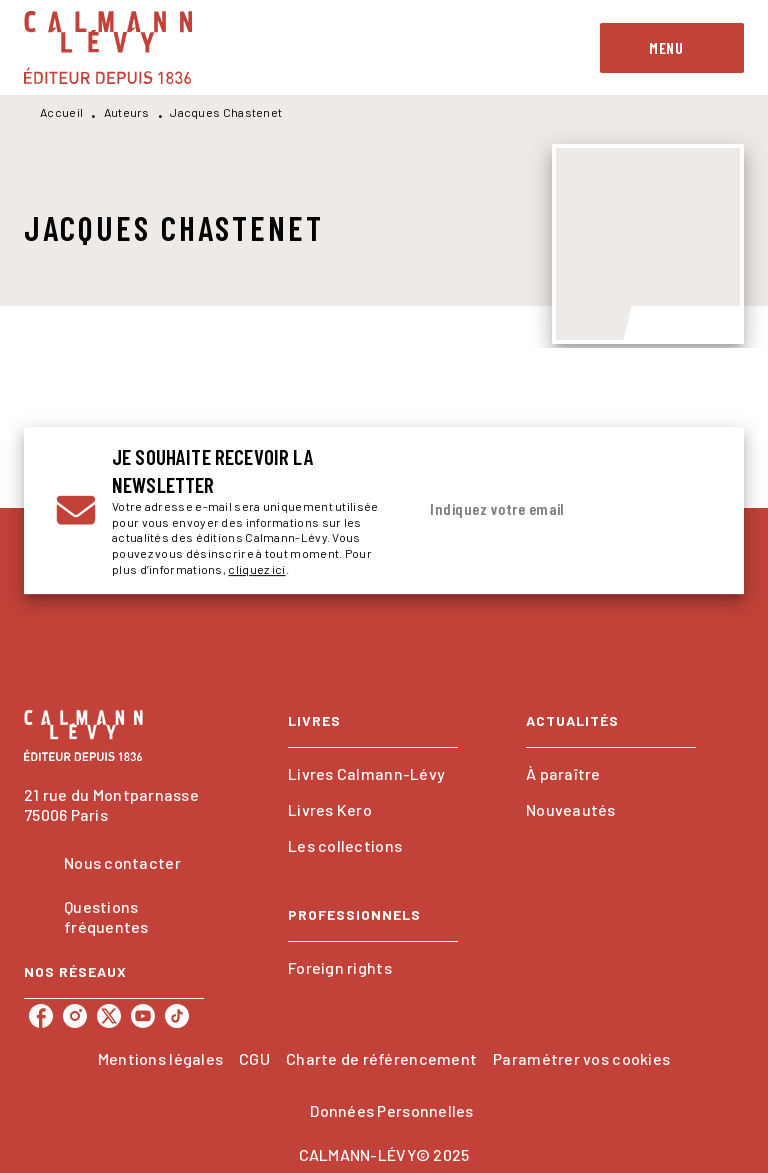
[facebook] (41, 1016)
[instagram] (75, 1016)
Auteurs (127, 112)
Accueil (61, 112)
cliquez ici (256, 569)
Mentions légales (160, 1058)
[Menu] (672, 48)
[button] (373, 774)
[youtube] (143, 1016)
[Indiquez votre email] (539, 510)
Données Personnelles (391, 1110)
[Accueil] (108, 47)
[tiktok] (177, 1016)
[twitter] (109, 1016)
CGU (254, 1058)
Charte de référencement (381, 1058)
